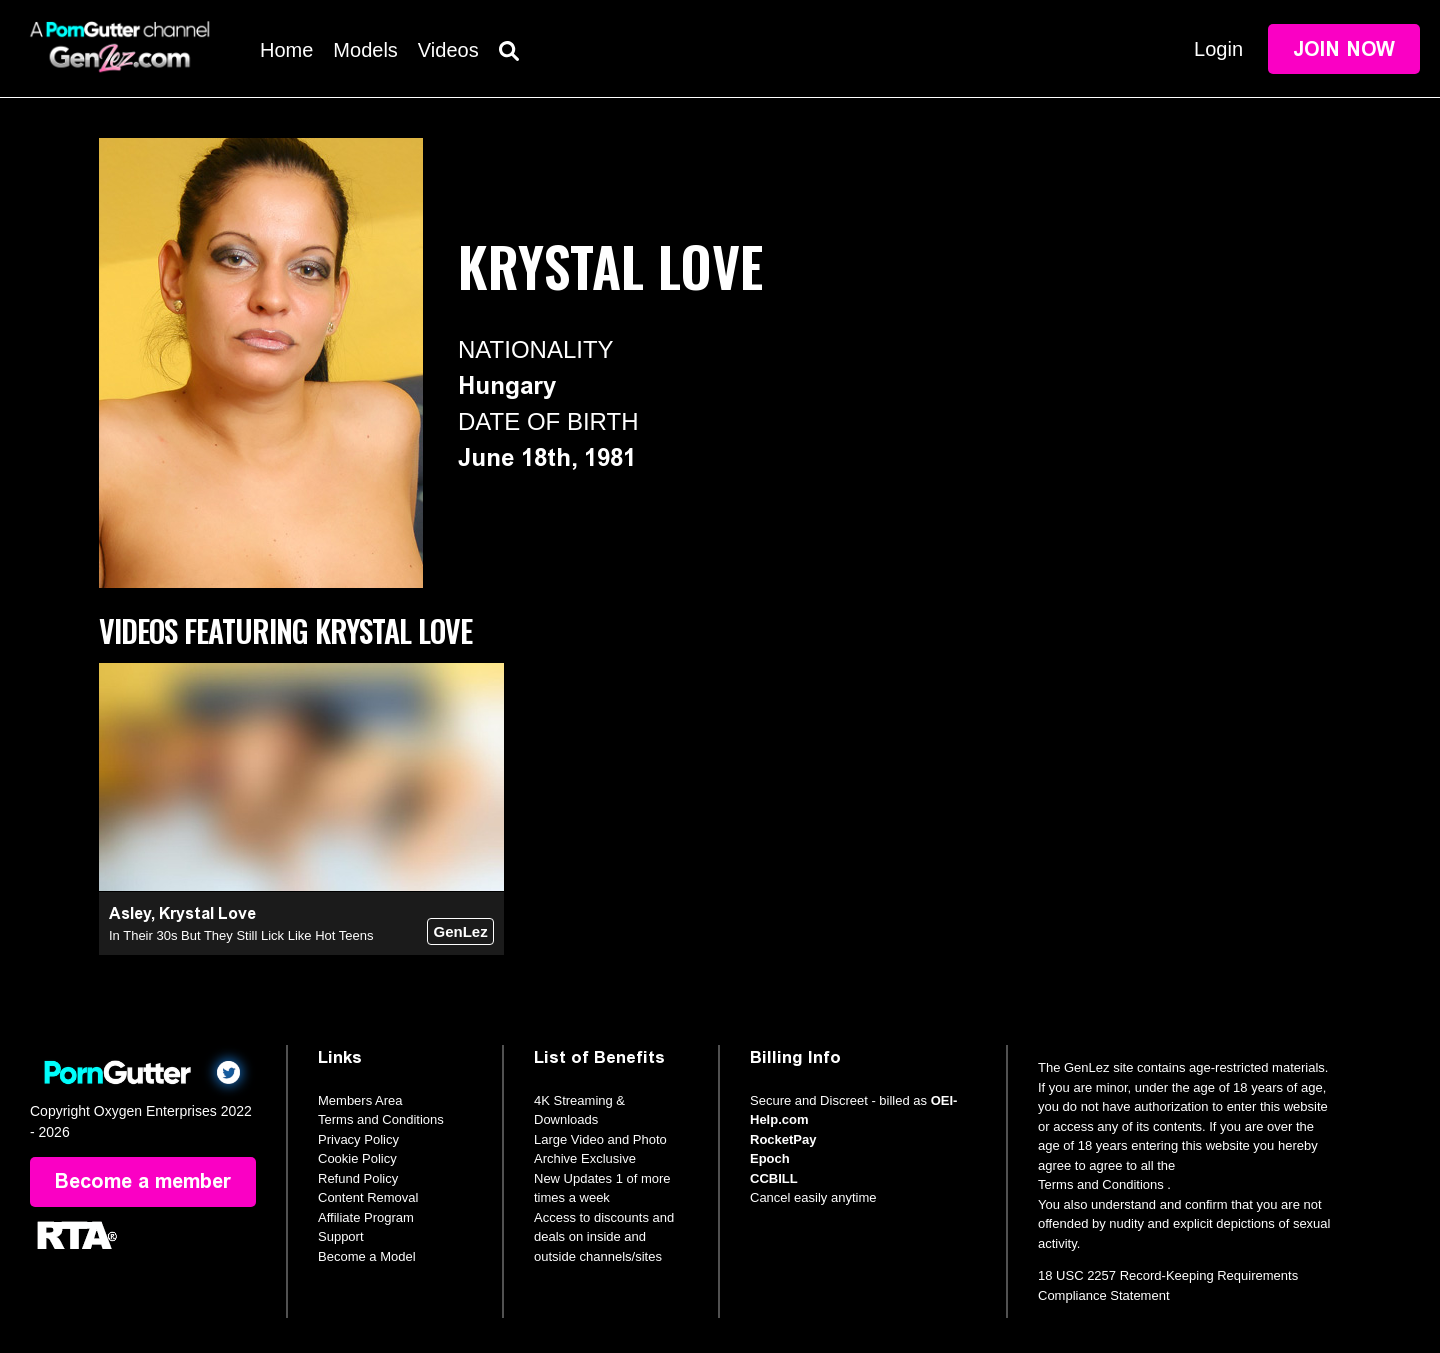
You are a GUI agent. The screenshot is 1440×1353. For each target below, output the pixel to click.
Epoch (770, 1158)
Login (1218, 49)
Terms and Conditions (381, 1119)
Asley (130, 913)
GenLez (460, 931)
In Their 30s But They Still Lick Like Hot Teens (241, 935)
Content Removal (368, 1197)
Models (365, 50)
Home (286, 50)
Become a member (143, 1182)
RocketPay (783, 1139)
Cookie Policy (357, 1158)
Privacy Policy (358, 1139)
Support (341, 1236)
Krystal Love (207, 913)
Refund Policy (358, 1178)
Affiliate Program (366, 1217)
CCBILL (774, 1178)
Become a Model (367, 1256)
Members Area (360, 1100)
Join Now (1344, 49)
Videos (448, 50)
